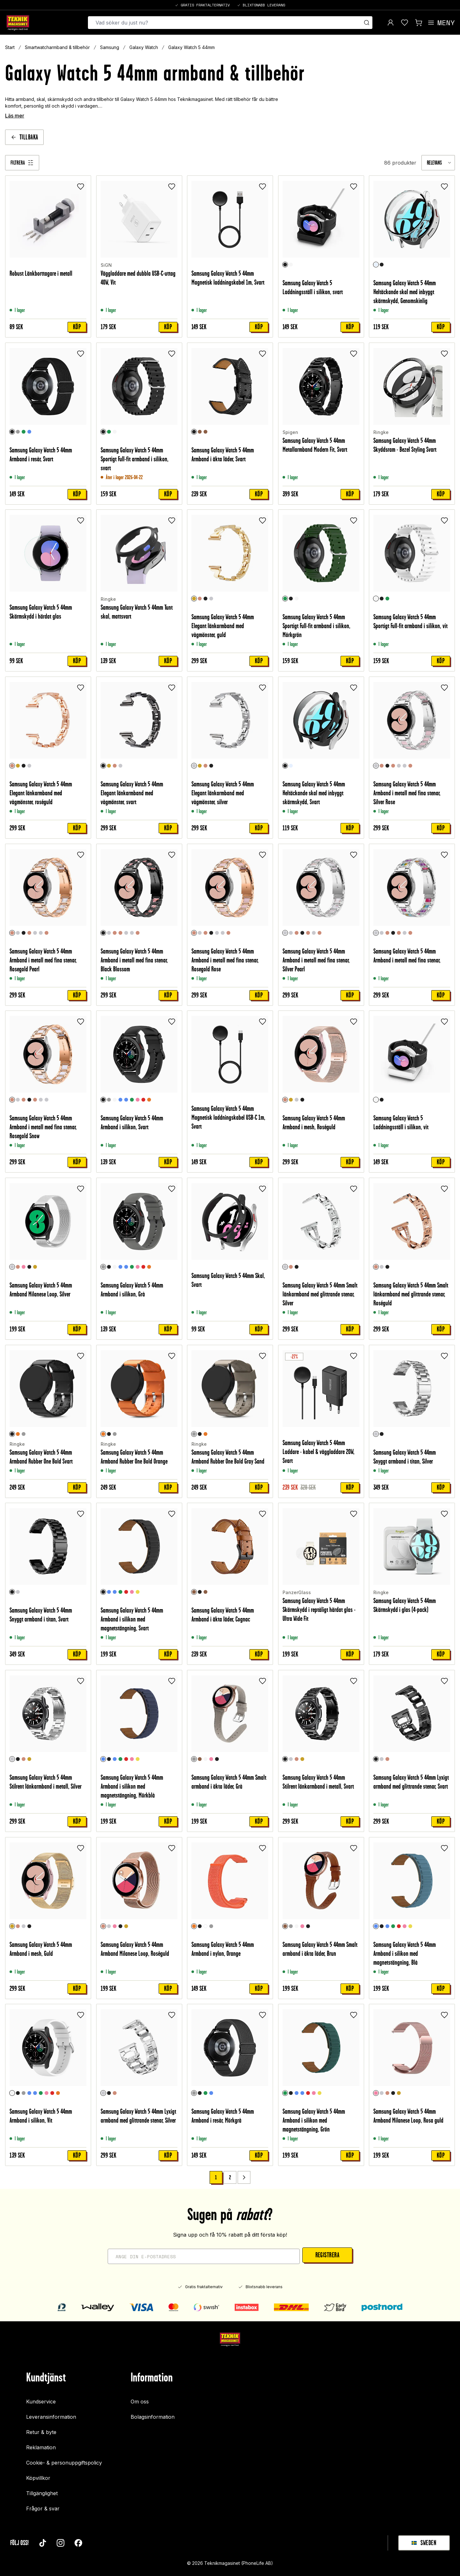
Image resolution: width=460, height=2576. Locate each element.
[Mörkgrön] (108, 431)
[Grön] (23, 431)
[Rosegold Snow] (410, 765)
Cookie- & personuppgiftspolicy (64, 2462)
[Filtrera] (22, 162)
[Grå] (108, 1099)
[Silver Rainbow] (404, 765)
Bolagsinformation (153, 2417)
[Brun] (200, 1759)
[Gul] (137, 1591)
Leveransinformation (51, 2417)
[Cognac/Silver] (205, 431)
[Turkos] (126, 1099)
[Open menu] (441, 22)
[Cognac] (200, 431)
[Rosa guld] (23, 1266)
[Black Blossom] (387, 765)
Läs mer (14, 115)
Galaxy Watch (143, 47)
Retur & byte (41, 2432)
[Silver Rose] (376, 765)
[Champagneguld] (35, 1266)
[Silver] (211, 598)
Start (10, 47)
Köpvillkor (38, 2478)
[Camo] (205, 1925)
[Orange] (149, 1099)
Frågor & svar (43, 2508)
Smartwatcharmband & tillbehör (57, 47)
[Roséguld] (200, 598)
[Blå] (29, 431)
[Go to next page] (244, 2177)
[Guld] (194, 598)
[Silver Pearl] (399, 765)
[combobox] (438, 162)
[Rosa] (137, 1099)
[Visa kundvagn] (418, 22)
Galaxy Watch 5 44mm (191, 47)
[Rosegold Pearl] (382, 765)
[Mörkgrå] (17, 431)
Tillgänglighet (42, 2493)
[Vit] (290, 264)
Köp (77, 326)
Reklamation (41, 2447)
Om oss (140, 2401)
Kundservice (41, 2401)
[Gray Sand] (23, 1433)
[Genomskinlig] (376, 264)
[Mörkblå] (108, 1591)
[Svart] (285, 264)
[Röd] (143, 1099)
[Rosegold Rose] (393, 765)
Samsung (109, 47)
